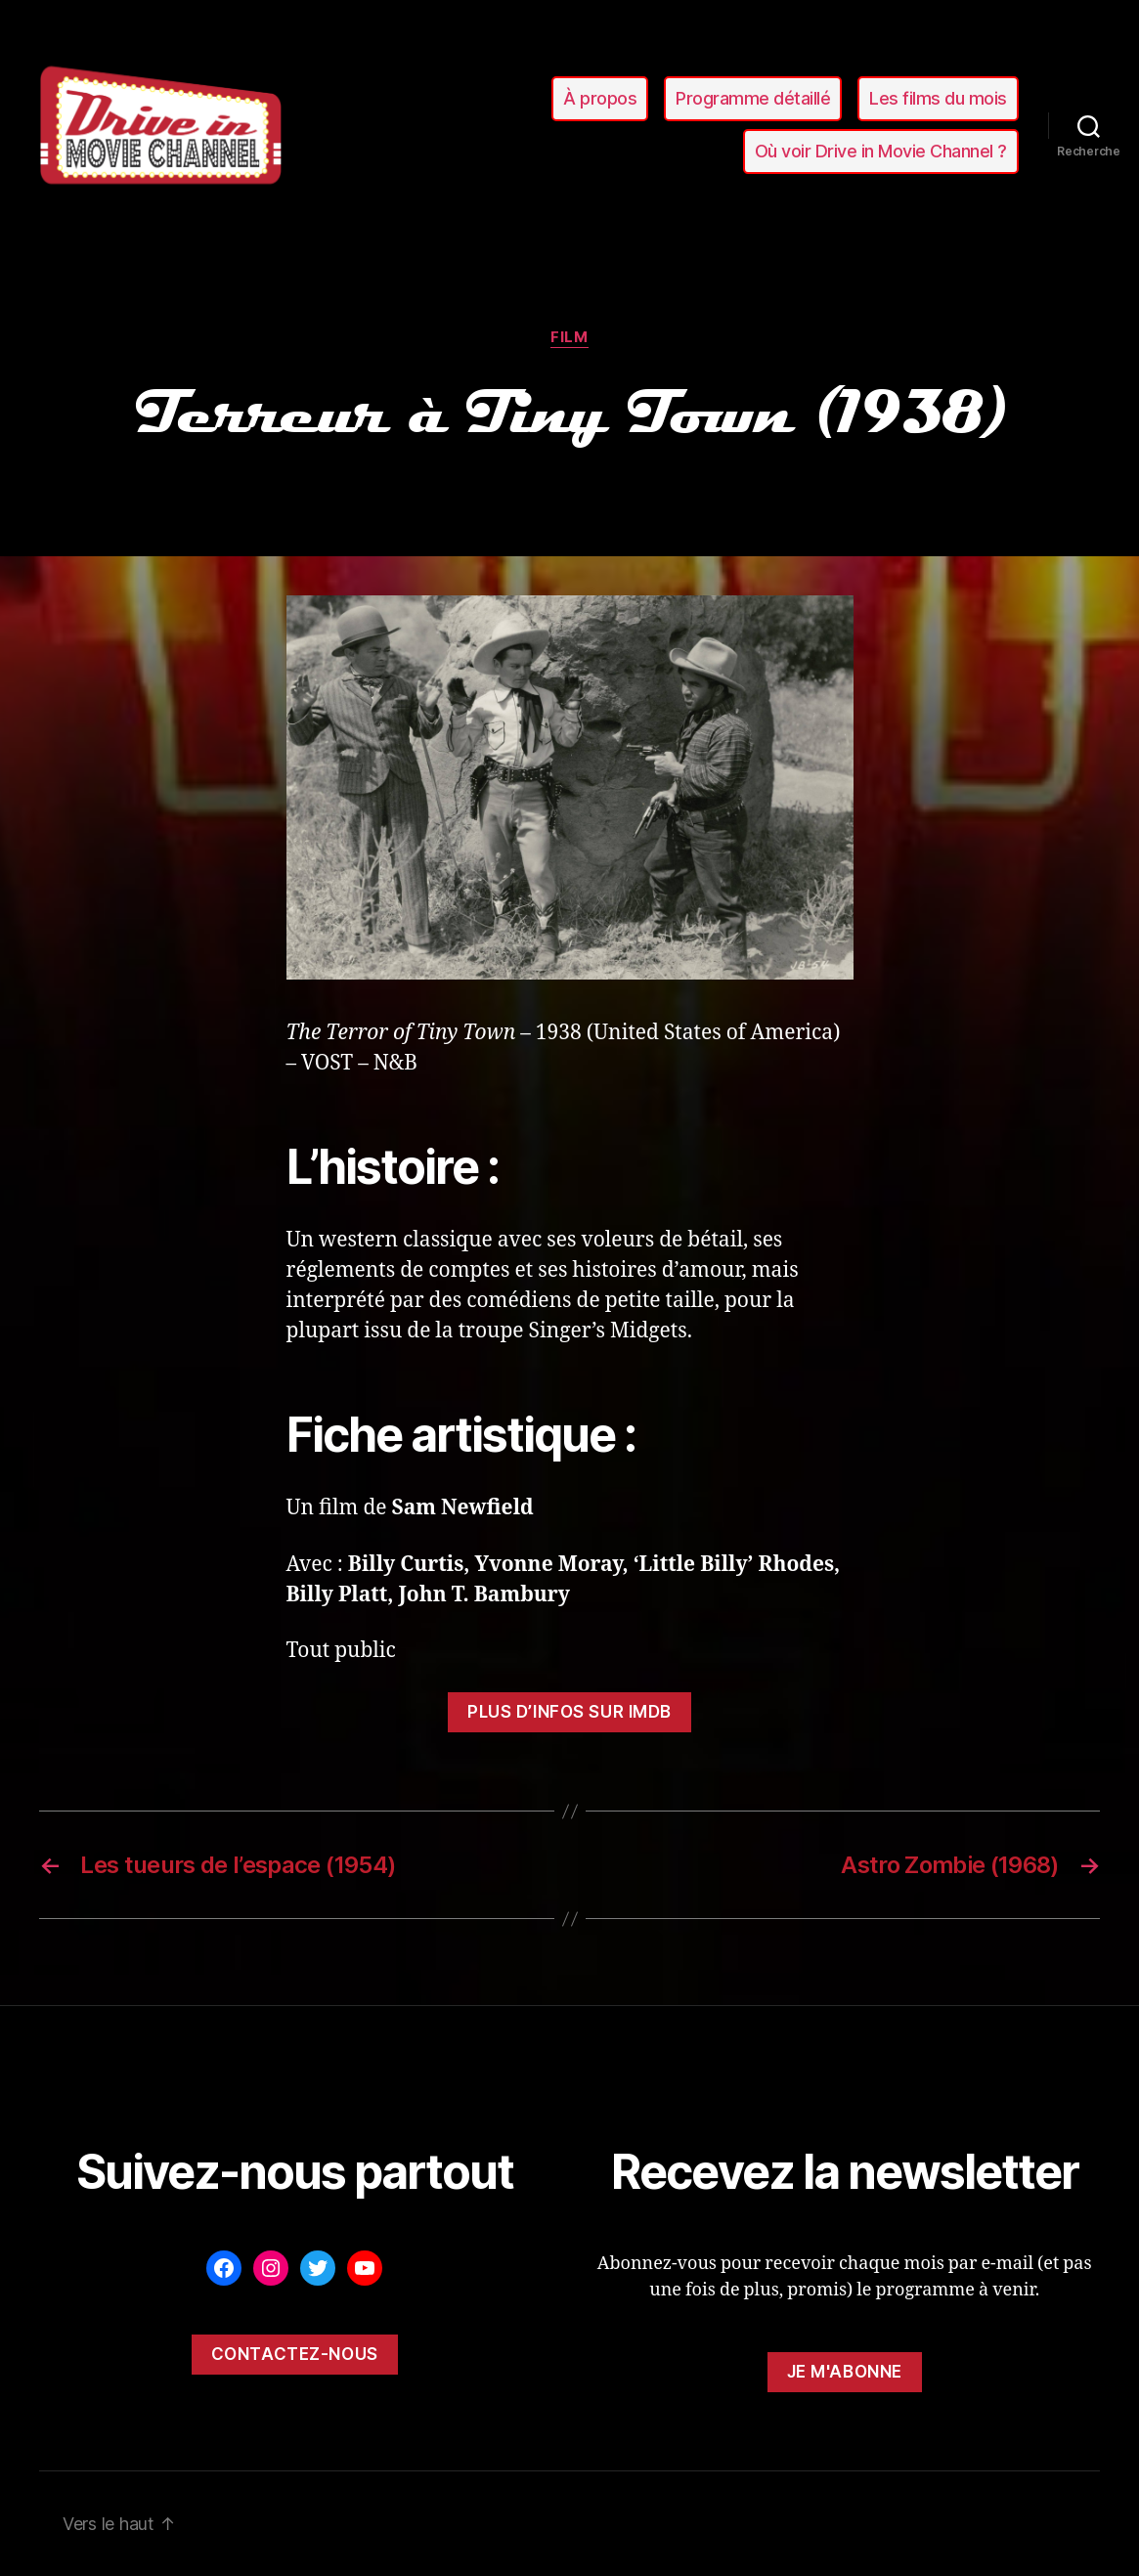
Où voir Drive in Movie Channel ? (881, 151)
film (569, 337)
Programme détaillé (753, 98)
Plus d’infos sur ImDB (569, 1712)
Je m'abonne (844, 2371)
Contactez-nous (294, 2354)
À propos (599, 98)
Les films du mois (938, 98)
